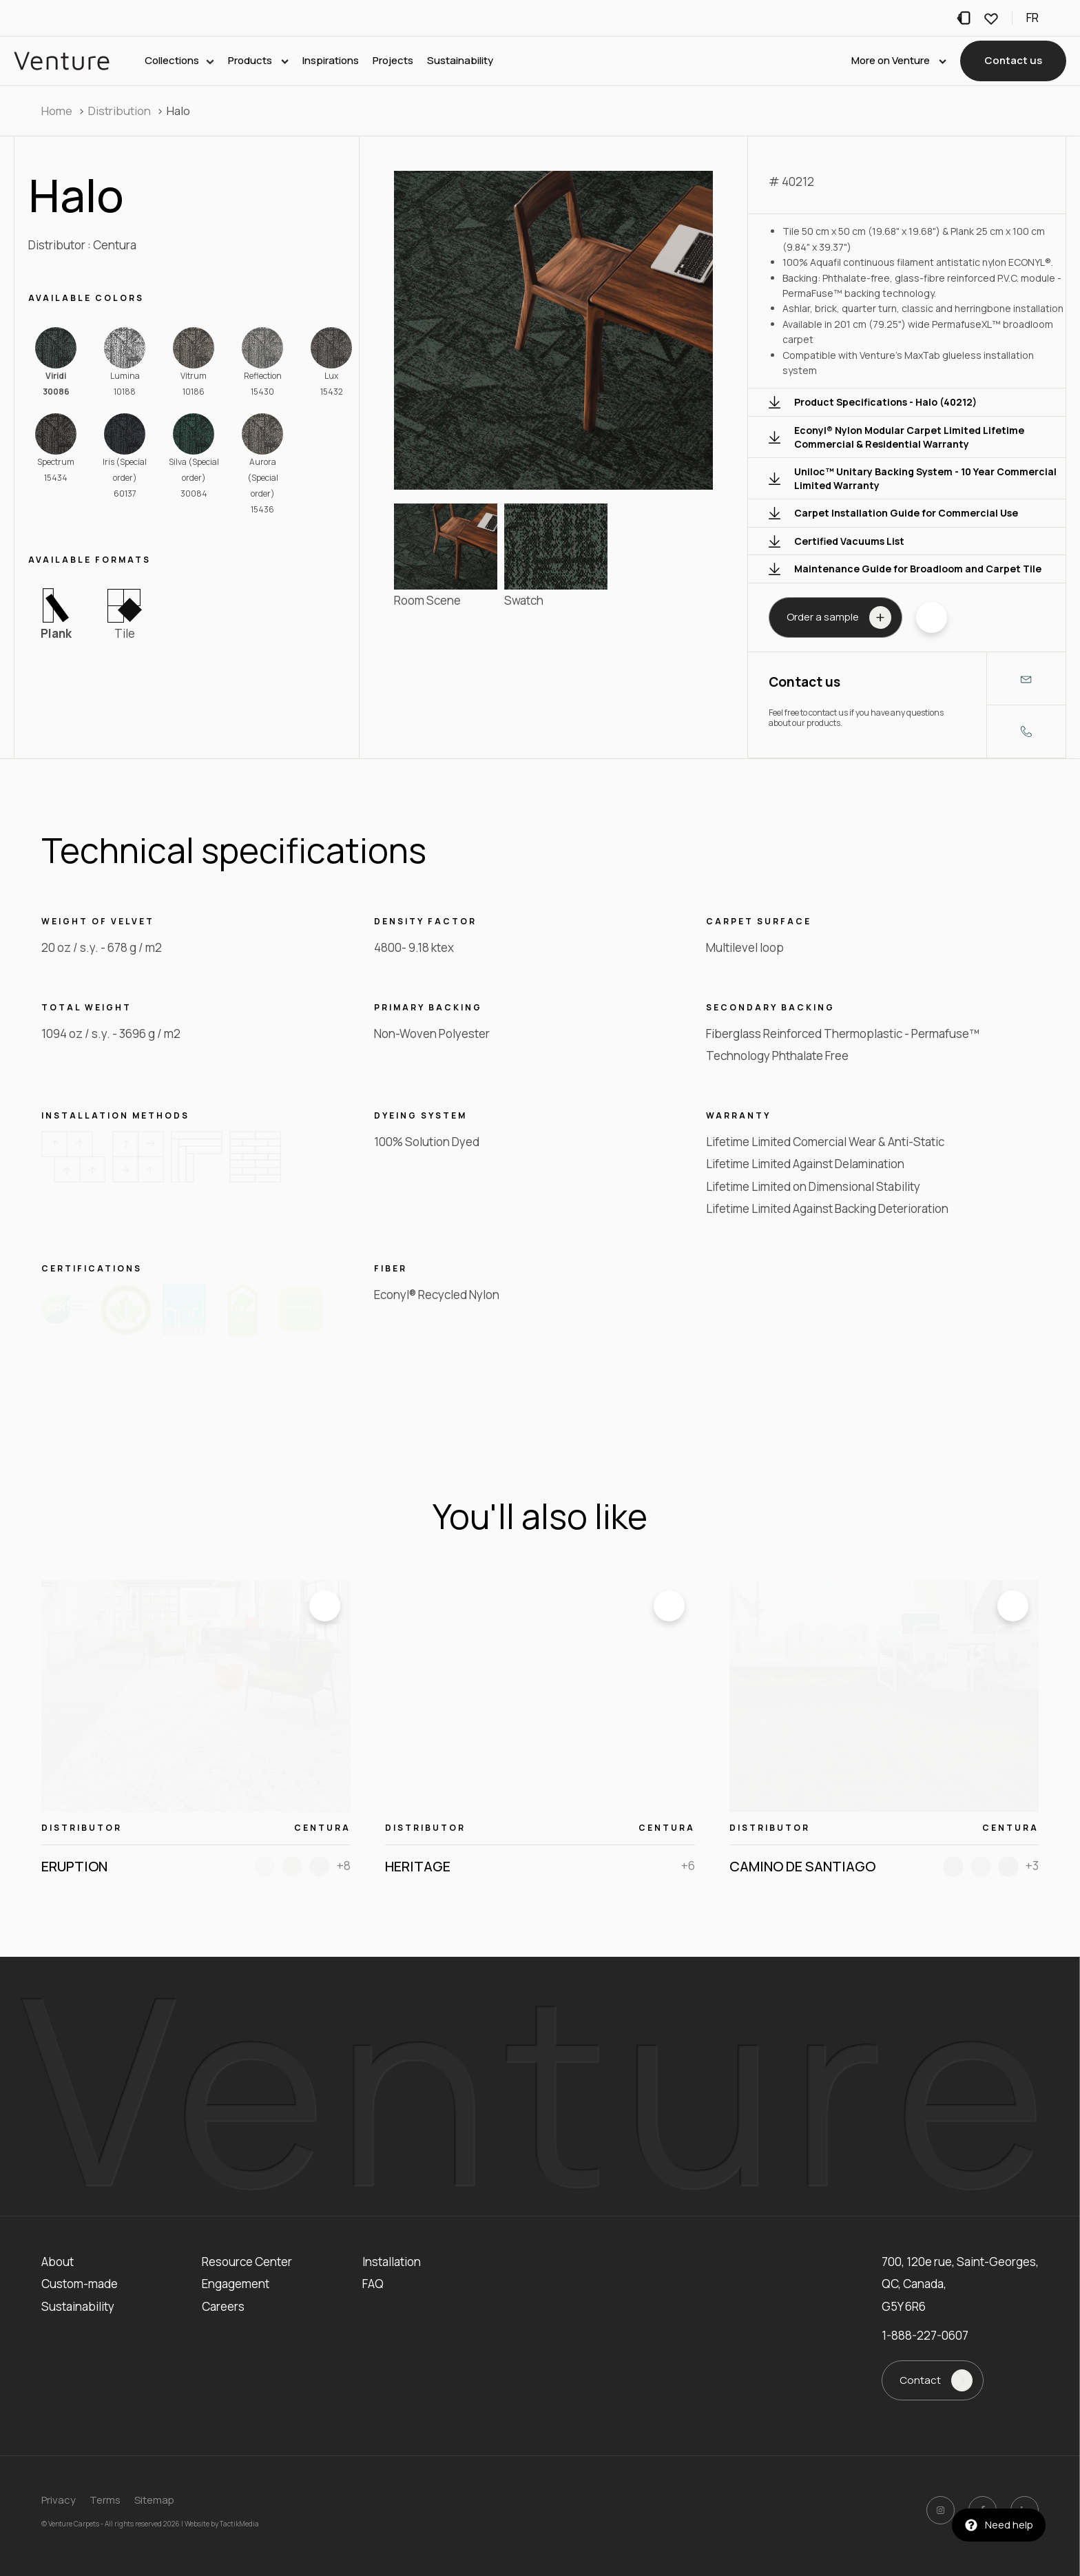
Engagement (235, 2284)
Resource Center (247, 2261)
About (57, 2261)
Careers (223, 2306)
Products (258, 61)
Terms (105, 2500)
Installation (391, 2261)
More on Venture (898, 61)
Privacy (58, 2500)
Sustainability (460, 61)
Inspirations (330, 61)
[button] (1013, 61)
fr (1032, 17)
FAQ (373, 2284)
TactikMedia (239, 2523)
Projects (393, 61)
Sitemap (154, 2500)
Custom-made (79, 2284)
